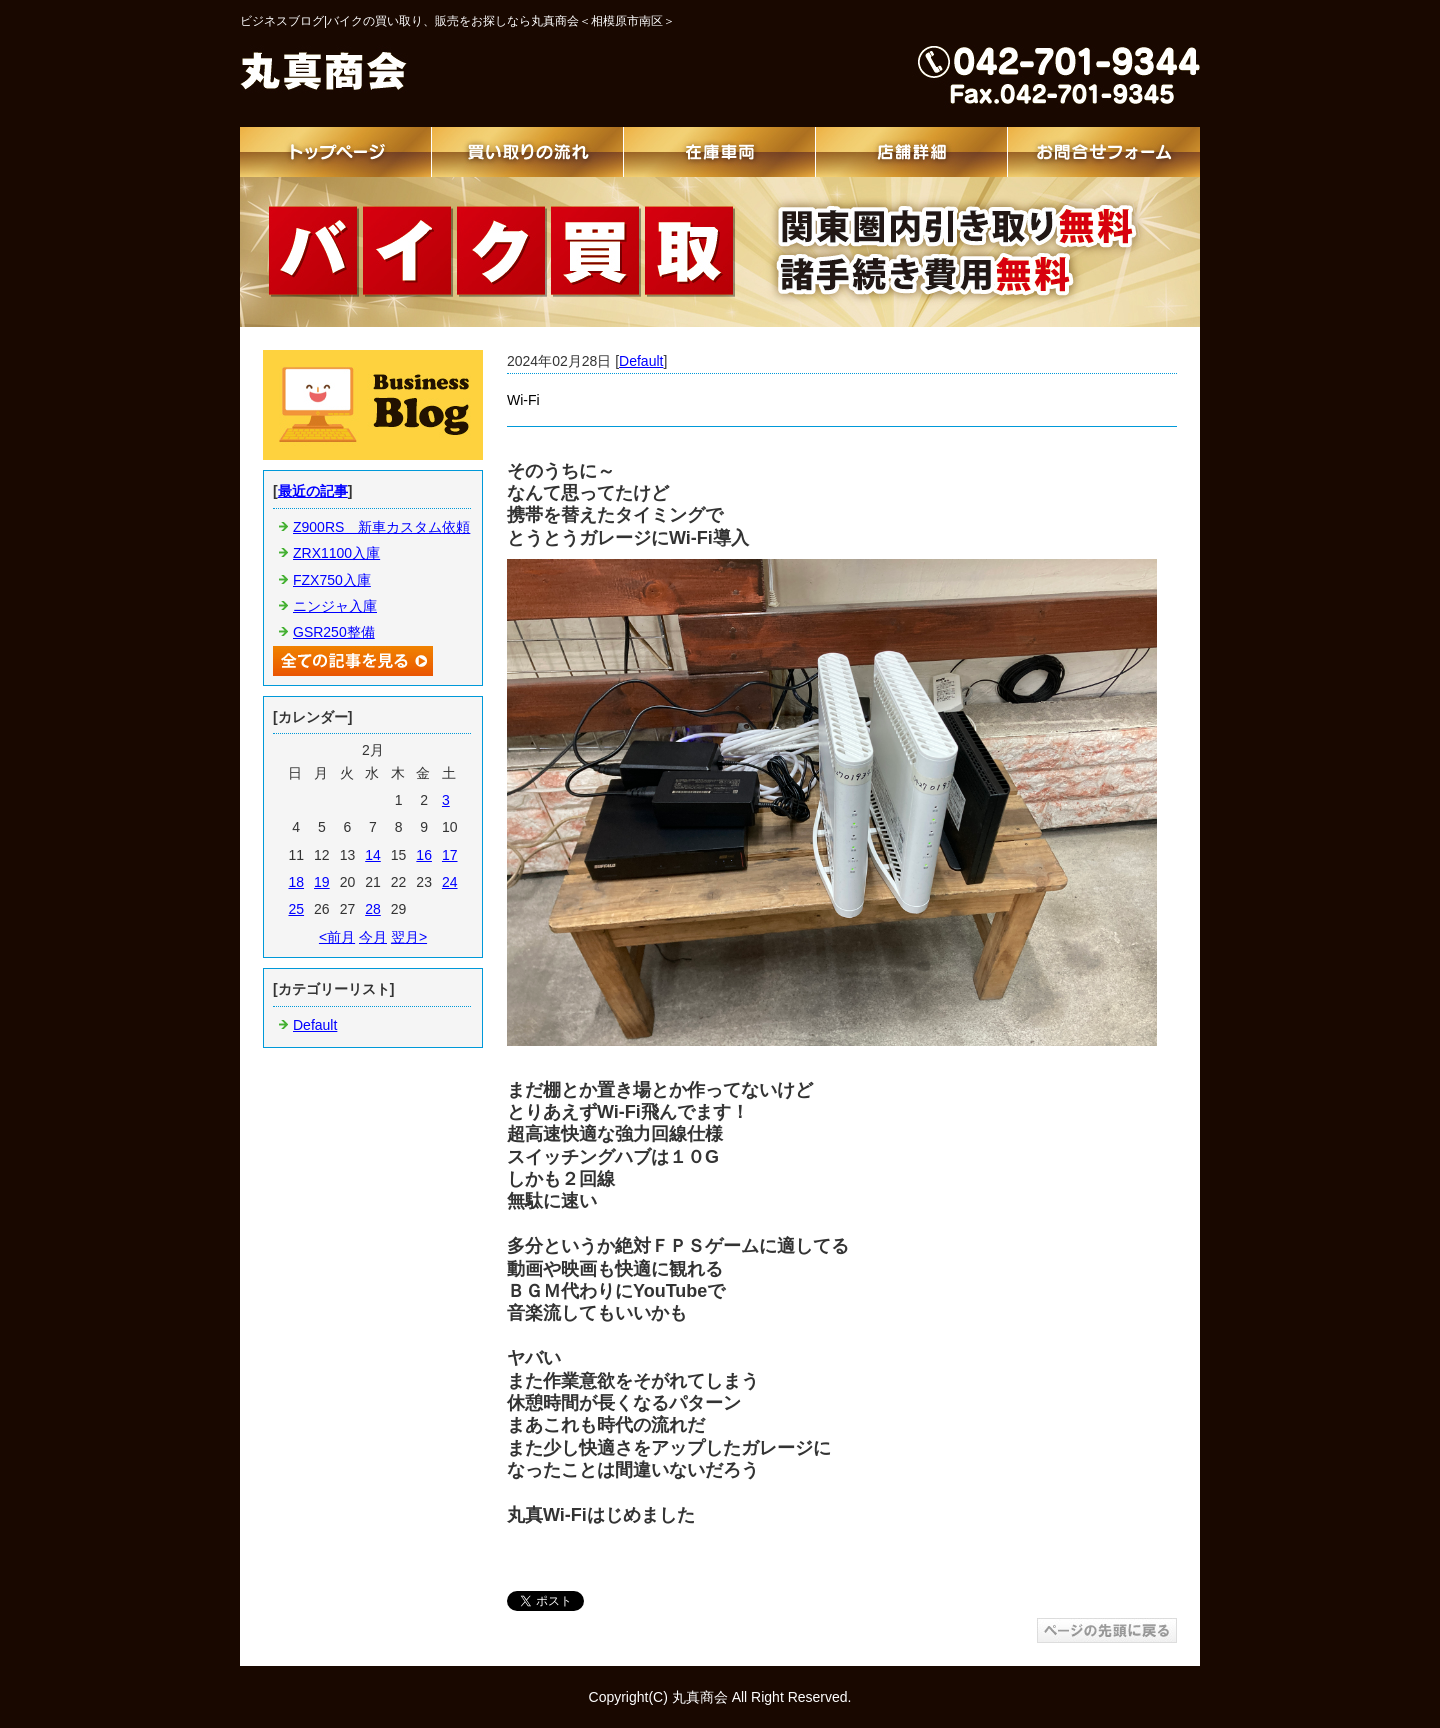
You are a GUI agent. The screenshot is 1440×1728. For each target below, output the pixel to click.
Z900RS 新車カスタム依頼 (381, 527)
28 (373, 909)
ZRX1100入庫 (336, 553)
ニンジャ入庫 (335, 606)
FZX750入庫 (332, 580)
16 (424, 855)
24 (450, 882)
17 (450, 855)
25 (296, 909)
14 (373, 855)
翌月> (409, 937)
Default (641, 361)
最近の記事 (313, 491)
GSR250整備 (334, 632)
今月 (373, 937)
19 (322, 882)
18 (296, 882)
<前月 (337, 937)
